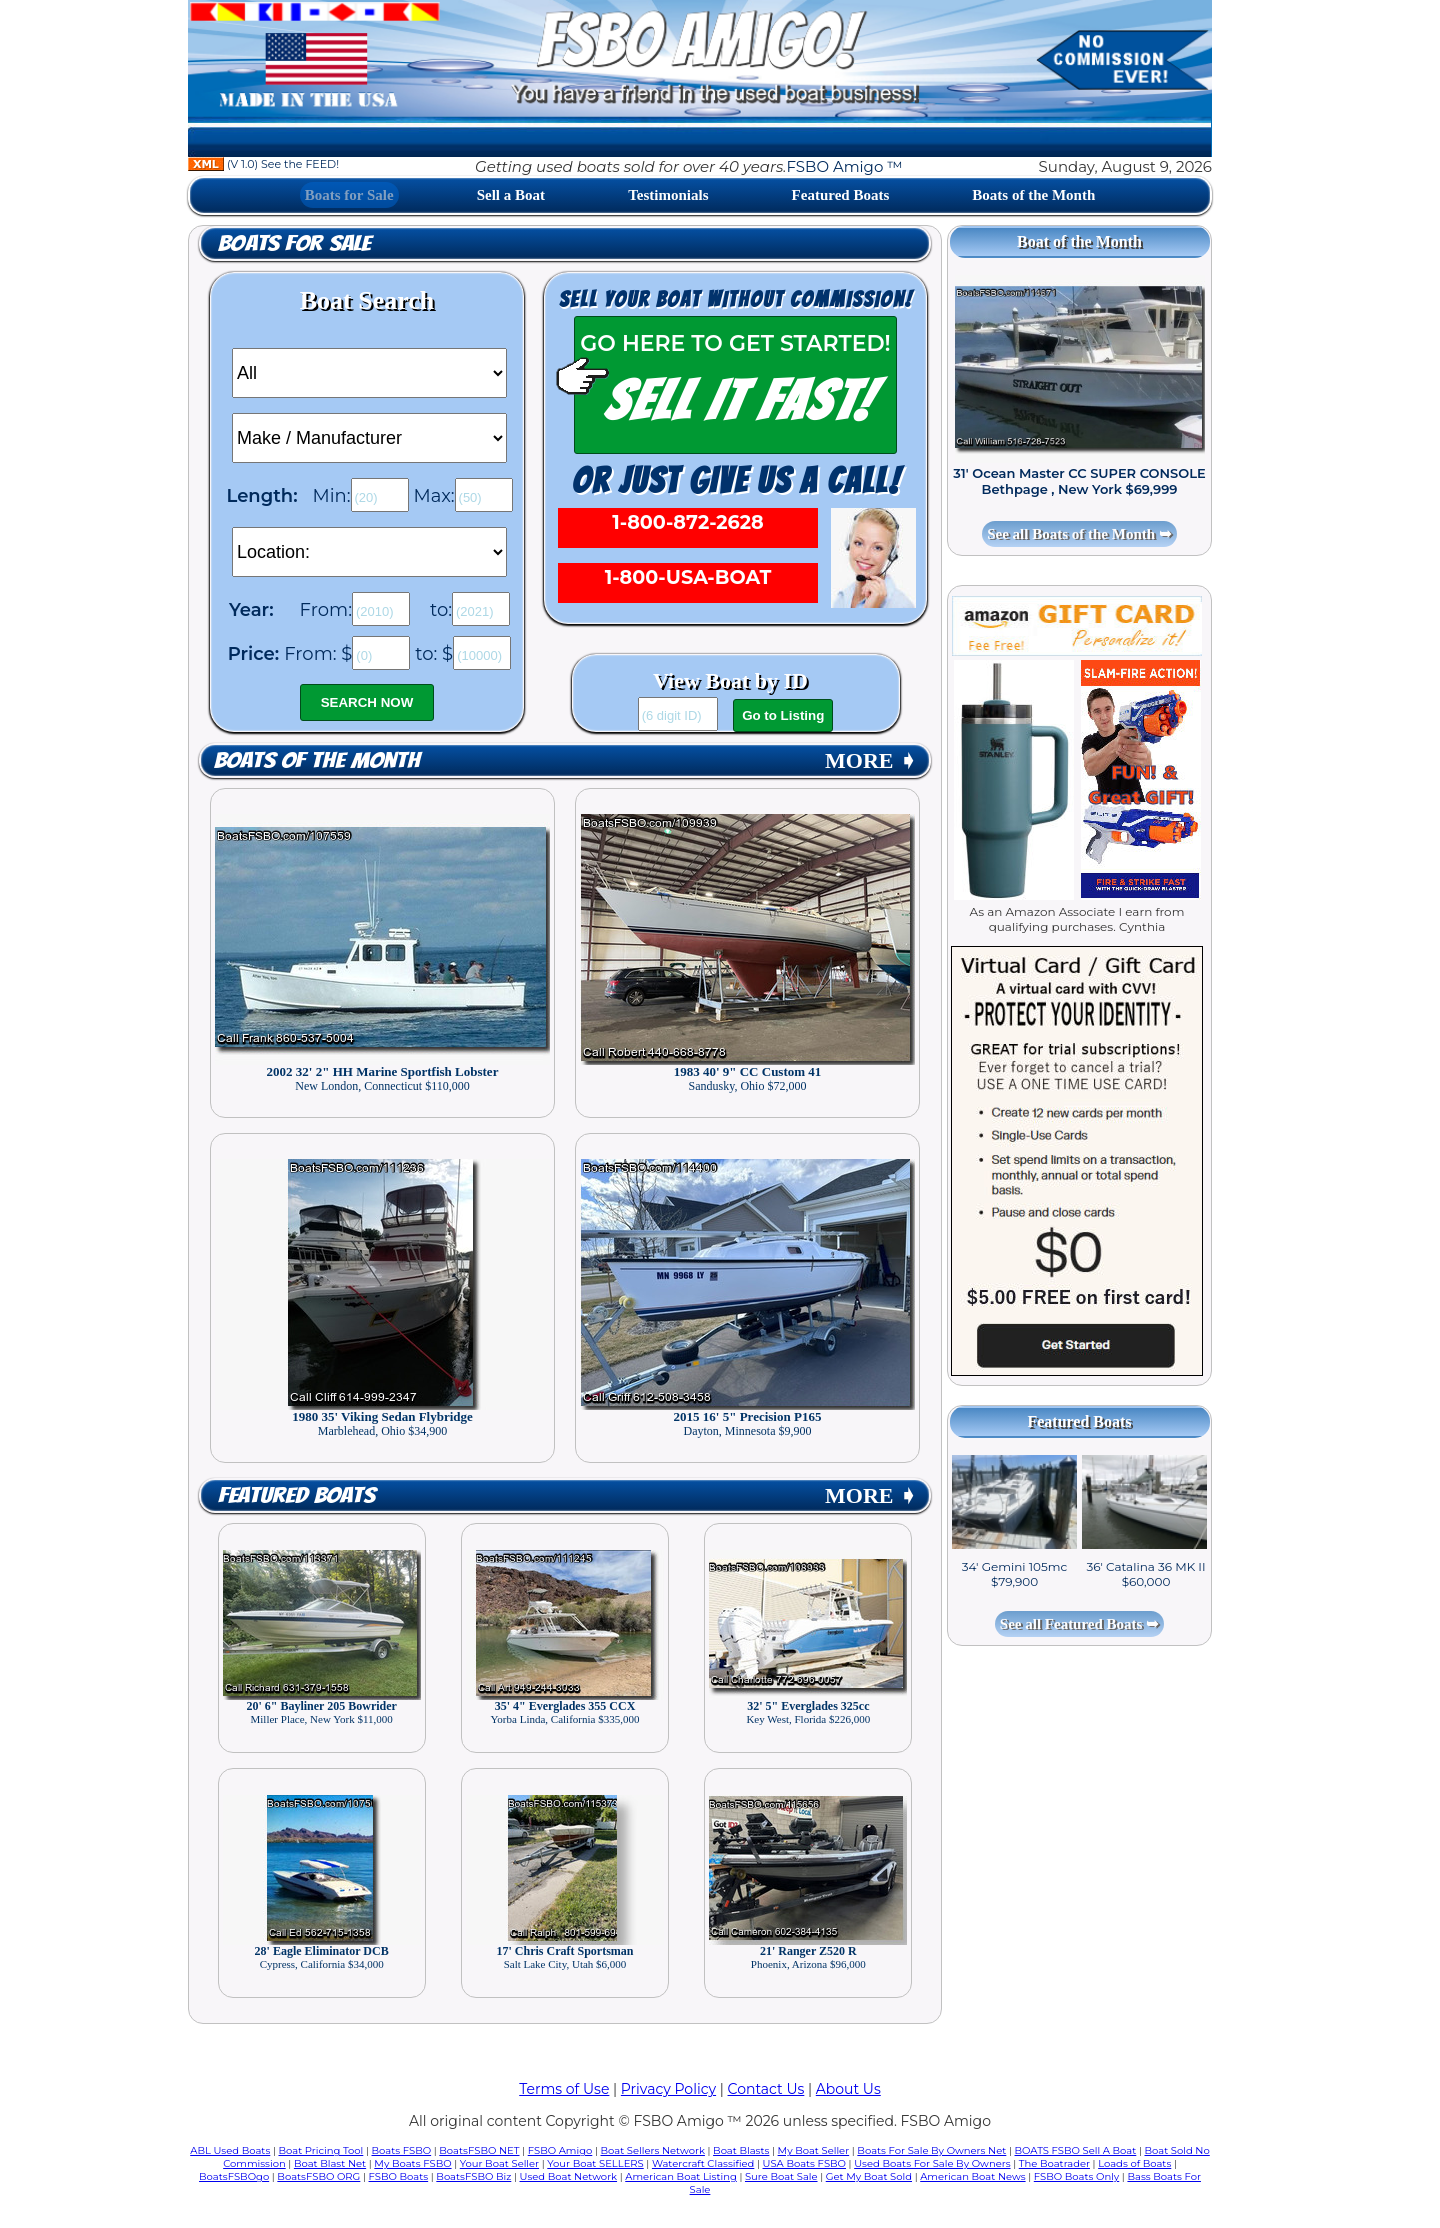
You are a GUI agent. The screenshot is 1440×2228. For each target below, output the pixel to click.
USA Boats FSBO (804, 2163)
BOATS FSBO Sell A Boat (1076, 2150)
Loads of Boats (1134, 2163)
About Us (848, 2089)
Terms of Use (564, 2089)
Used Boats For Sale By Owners (932, 2163)
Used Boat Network (569, 2176)
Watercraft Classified (703, 2163)
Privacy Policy (668, 2089)
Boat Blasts (741, 2150)
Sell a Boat (511, 195)
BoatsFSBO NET (479, 2150)
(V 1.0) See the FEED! (263, 164)
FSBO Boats (399, 2176)
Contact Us (766, 2089)
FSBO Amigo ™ (844, 166)
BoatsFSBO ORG (318, 2176)
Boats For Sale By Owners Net (931, 2150)
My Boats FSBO (412, 2163)
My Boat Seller (814, 2150)
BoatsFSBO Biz (473, 2176)
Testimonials (668, 195)
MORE (871, 760)
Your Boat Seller (499, 2163)
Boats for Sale (349, 195)
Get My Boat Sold (869, 2176)
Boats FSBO (402, 2150)
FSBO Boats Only (1076, 2176)
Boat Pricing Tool (320, 2150)
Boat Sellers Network (652, 2150)
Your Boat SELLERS (595, 2163)
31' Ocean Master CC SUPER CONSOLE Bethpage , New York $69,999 (1079, 481)
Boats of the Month (1033, 195)
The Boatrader (1054, 2163)
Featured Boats (841, 195)
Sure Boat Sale (781, 2176)
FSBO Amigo (560, 2150)
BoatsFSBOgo (234, 2176)
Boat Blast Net (330, 2163)
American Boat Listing (681, 2176)
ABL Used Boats (230, 2150)
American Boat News (972, 2176)
